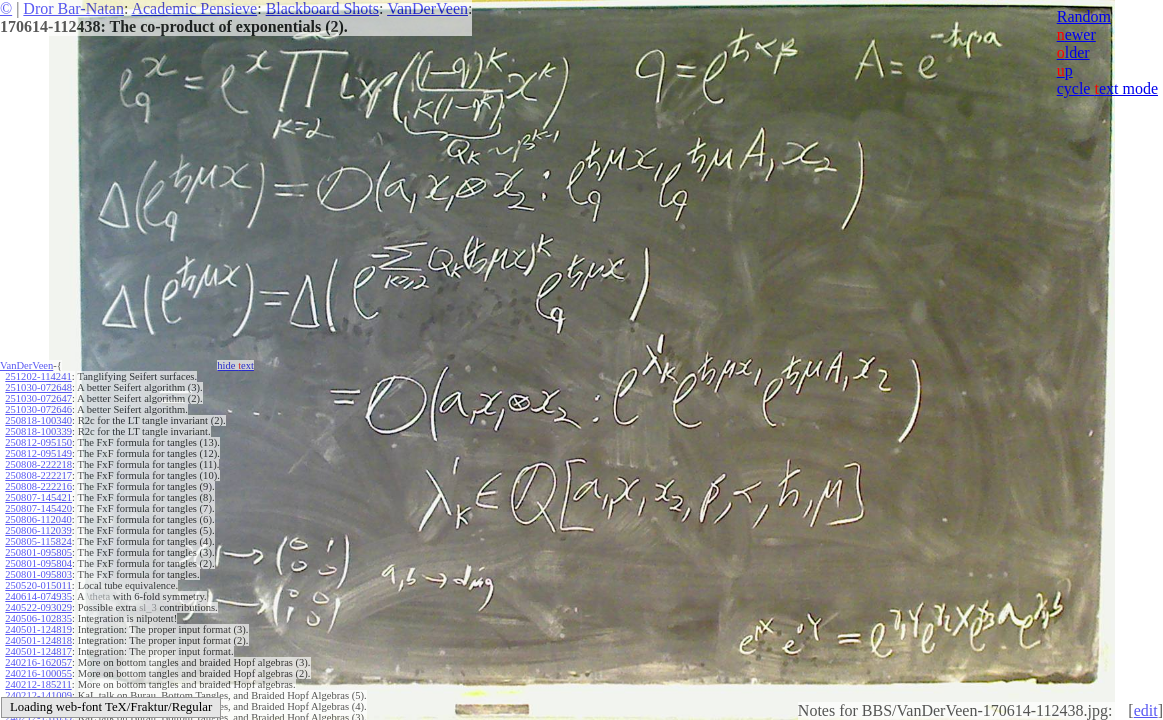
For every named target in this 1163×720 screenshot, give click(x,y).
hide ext (235, 365)
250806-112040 (38, 519)
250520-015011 (38, 585)
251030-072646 (38, 409)
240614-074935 (38, 596)
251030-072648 (38, 387)
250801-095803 (38, 574)
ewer (1076, 34)
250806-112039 (38, 530)
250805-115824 (38, 541)
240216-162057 (38, 662)
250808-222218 (38, 464)
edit (1146, 710)
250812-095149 (38, 453)
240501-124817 (38, 651)
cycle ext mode (1107, 88)
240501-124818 (38, 640)
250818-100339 (38, 431)
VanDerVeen (427, 8)
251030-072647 (38, 398)
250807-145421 (38, 497)
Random (1084, 16)
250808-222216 (38, 486)
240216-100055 (38, 673)
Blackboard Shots (322, 8)
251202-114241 (38, 376)
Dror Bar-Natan (73, 8)
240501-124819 (38, 629)
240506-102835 (38, 618)
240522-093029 (38, 607)
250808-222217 (38, 475)
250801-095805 (38, 552)
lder (1073, 52)
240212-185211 (38, 684)
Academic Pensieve (194, 8)
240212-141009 (38, 695)
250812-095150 (38, 442)
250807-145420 (38, 508)
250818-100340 (38, 420)
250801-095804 (38, 563)
